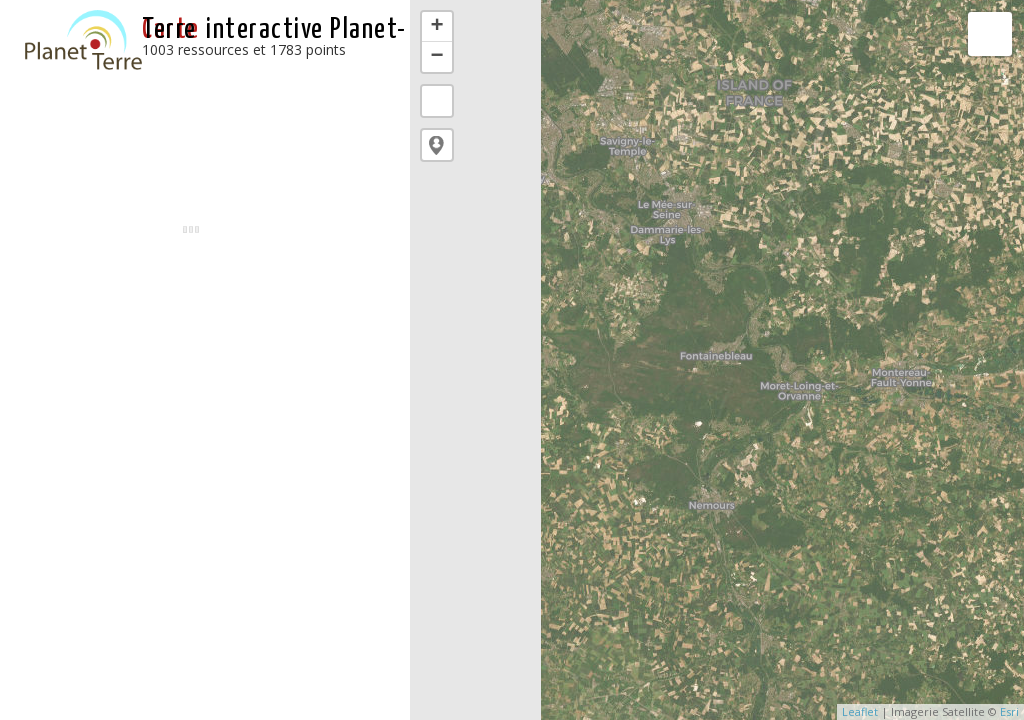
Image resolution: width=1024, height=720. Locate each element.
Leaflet (860, 711)
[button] (437, 145)
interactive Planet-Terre (274, 30)
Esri (1009, 711)
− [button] (437, 57)
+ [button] (437, 27)
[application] (717, 360)
